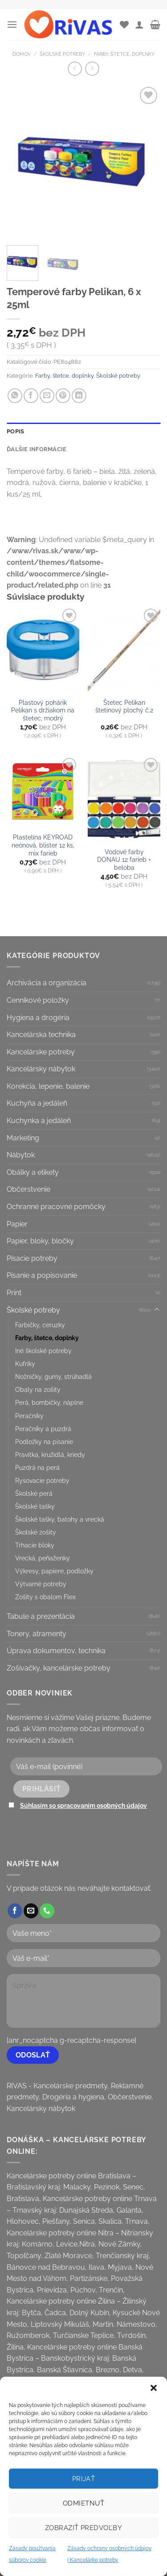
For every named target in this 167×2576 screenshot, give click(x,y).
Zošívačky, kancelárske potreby (58, 1668)
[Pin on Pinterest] (63, 395)
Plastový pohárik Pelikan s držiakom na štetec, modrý (42, 710)
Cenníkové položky (38, 1000)
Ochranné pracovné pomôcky (56, 1206)
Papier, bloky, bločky (40, 1241)
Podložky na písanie (44, 1441)
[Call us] (47, 1910)
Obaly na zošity (38, 1389)
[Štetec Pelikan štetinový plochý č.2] (124, 649)
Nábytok (21, 1155)
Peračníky (29, 1416)
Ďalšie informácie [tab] (36, 449)
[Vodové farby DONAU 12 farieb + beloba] (124, 799)
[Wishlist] (124, 24)
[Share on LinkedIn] (79, 395)
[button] (153, 2387)
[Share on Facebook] (31, 395)
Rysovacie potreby (42, 1480)
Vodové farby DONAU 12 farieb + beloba (124, 859)
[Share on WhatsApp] (15, 395)
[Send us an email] (31, 1910)
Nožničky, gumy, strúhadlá (53, 1376)
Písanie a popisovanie (42, 1275)
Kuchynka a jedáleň (39, 1120)
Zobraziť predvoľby (83, 2528)
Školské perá (34, 1493)
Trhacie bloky (34, 1545)
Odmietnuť (83, 2503)
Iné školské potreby (43, 1350)
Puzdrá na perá (37, 1467)
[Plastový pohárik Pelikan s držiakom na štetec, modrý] (43, 649)
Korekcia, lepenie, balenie (48, 1086)
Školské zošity (35, 1532)
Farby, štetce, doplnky (124, 54)
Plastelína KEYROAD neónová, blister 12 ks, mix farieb (43, 845)
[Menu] (12, 24)
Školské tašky (35, 1506)
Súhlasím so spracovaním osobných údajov (83, 1805)
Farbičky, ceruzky (40, 1325)
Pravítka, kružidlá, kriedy (50, 1454)
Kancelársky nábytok (41, 1069)
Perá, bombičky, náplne (49, 1402)
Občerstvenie (28, 1189)
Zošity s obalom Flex (45, 1597)
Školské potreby (62, 54)
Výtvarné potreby (40, 1584)
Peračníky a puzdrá (43, 1428)
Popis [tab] (15, 431)
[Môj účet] (139, 24)
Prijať (83, 2479)
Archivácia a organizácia (46, 983)
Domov (21, 54)
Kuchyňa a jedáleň (37, 1103)
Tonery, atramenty (36, 1634)
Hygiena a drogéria (38, 1017)
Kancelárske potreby (41, 1052)
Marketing (23, 1138)
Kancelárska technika (41, 1034)
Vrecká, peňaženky (42, 1558)
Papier (17, 1224)
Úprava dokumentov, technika (56, 1650)
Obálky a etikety (33, 1172)
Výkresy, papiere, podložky (54, 1571)
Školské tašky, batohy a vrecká (59, 1519)
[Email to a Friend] (47, 395)
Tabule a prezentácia (41, 1616)
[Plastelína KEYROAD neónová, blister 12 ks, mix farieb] (43, 792)
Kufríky (25, 1363)
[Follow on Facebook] (15, 1910)
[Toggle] (156, 1309)
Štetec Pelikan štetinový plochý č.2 (124, 706)
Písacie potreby (32, 1258)
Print (14, 1292)
